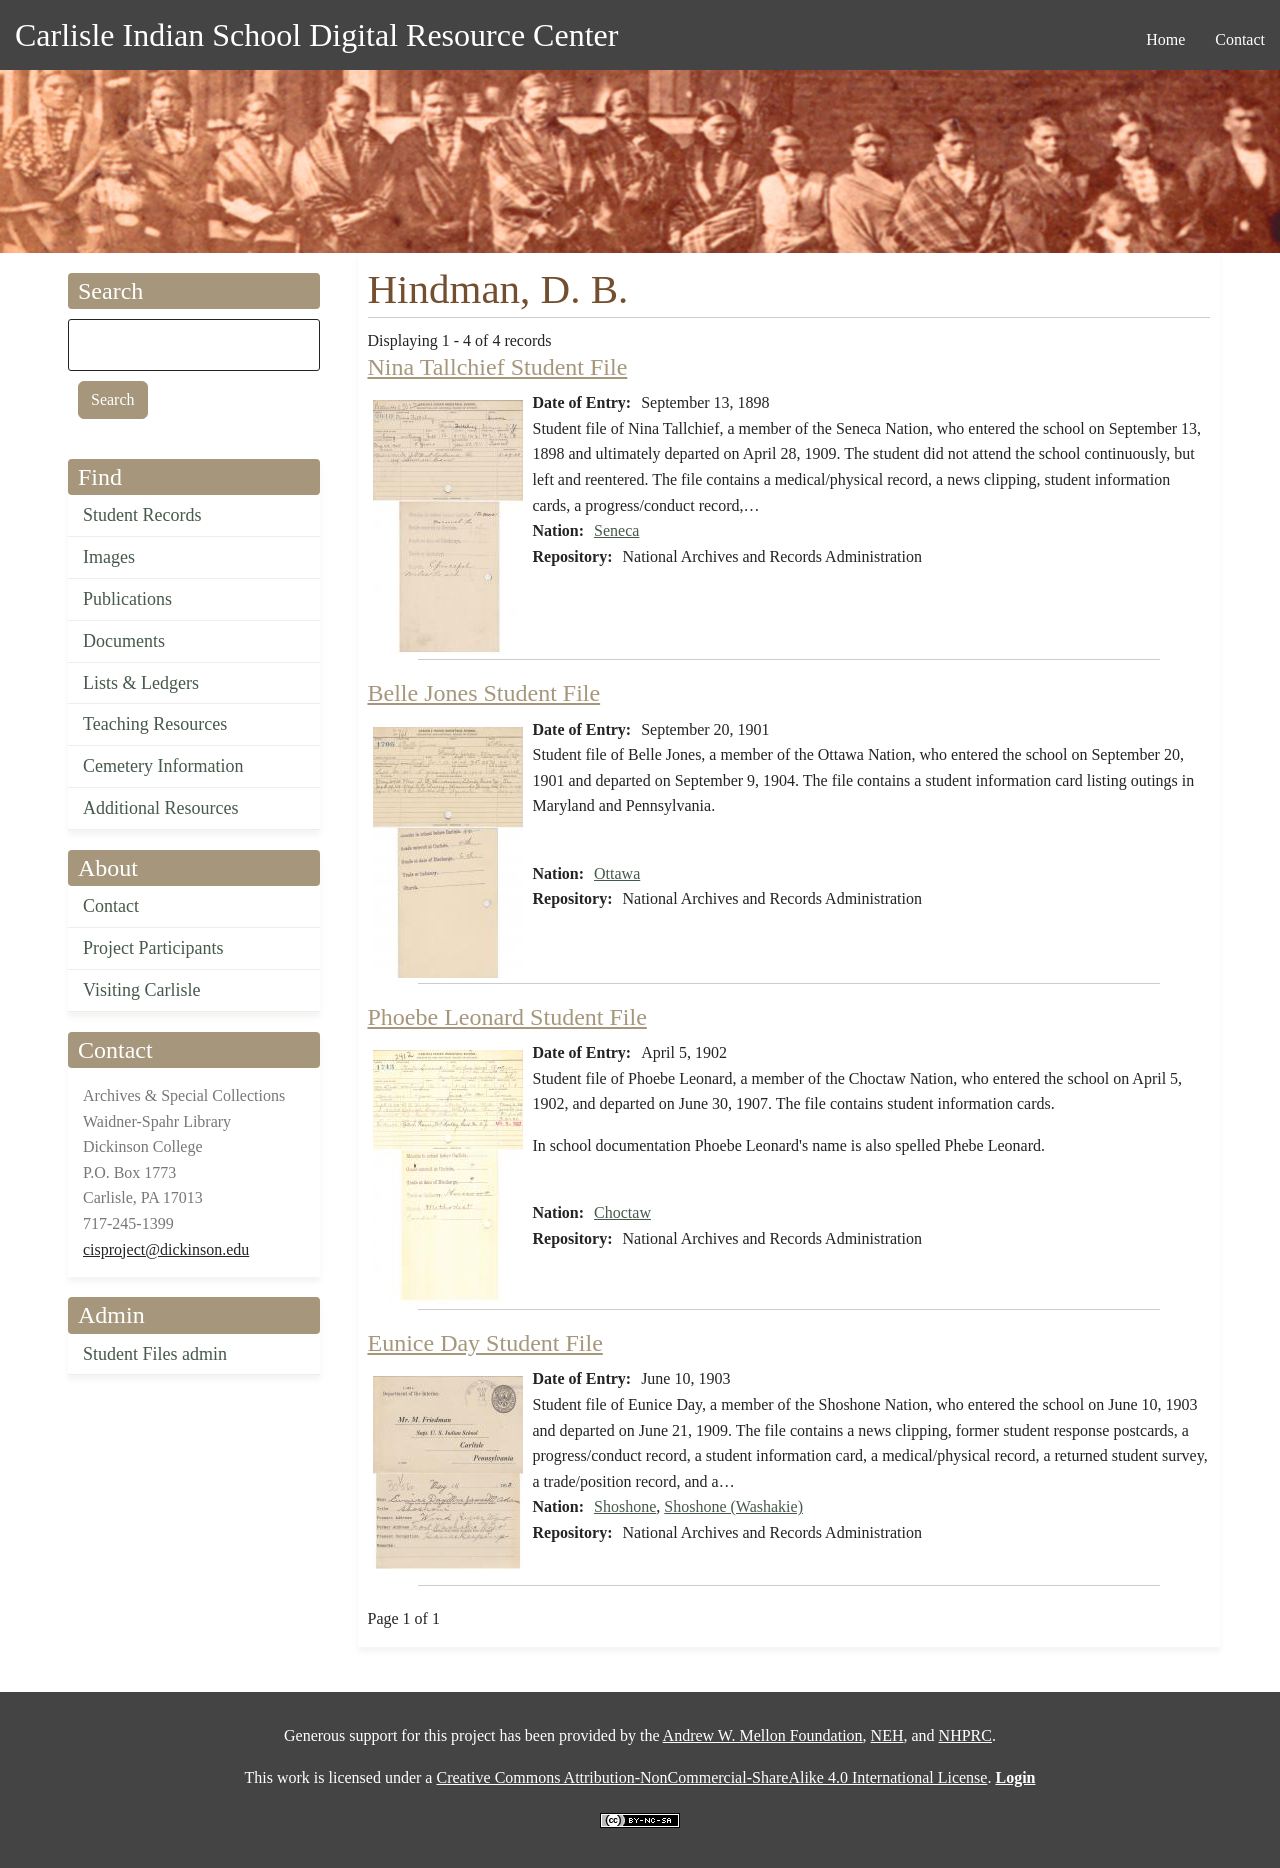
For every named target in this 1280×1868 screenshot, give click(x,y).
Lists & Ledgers (141, 683)
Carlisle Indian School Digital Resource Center (316, 35)
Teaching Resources (155, 724)
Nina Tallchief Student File (498, 367)
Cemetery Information (163, 766)
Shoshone (625, 1506)
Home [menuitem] (1165, 39)
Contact (111, 906)
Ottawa (617, 873)
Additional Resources (160, 808)
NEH (887, 1735)
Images (109, 557)
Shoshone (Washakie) (733, 1506)
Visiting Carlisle (141, 990)
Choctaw (622, 1212)
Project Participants (153, 948)
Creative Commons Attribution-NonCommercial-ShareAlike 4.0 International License (711, 1777)
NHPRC (965, 1735)
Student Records (142, 515)
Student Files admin (155, 1354)
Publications (127, 599)
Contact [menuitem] (1240, 39)
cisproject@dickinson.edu (166, 1249)
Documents (124, 641)
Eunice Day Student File (485, 1343)
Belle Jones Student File (484, 693)
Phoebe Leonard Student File (507, 1017)
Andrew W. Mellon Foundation (763, 1735)
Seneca (616, 530)
